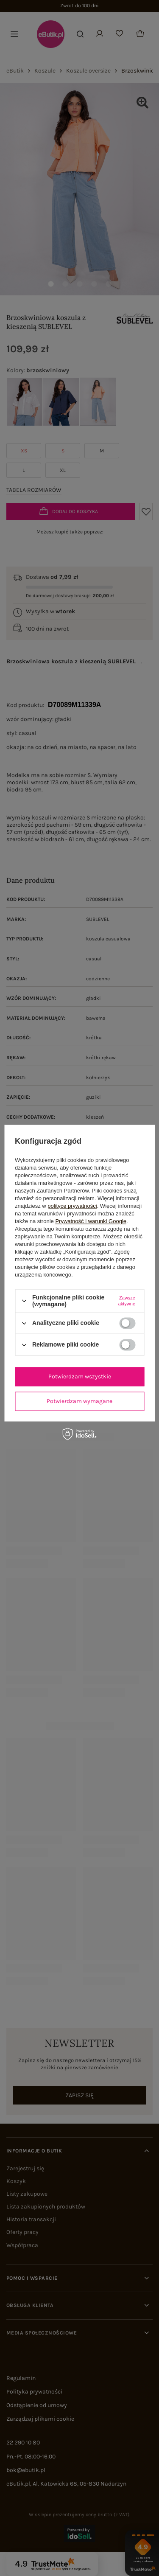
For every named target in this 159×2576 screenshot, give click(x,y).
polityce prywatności (72, 1206)
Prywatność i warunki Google (90, 1221)
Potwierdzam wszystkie (79, 1376)
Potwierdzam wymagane (79, 1401)
